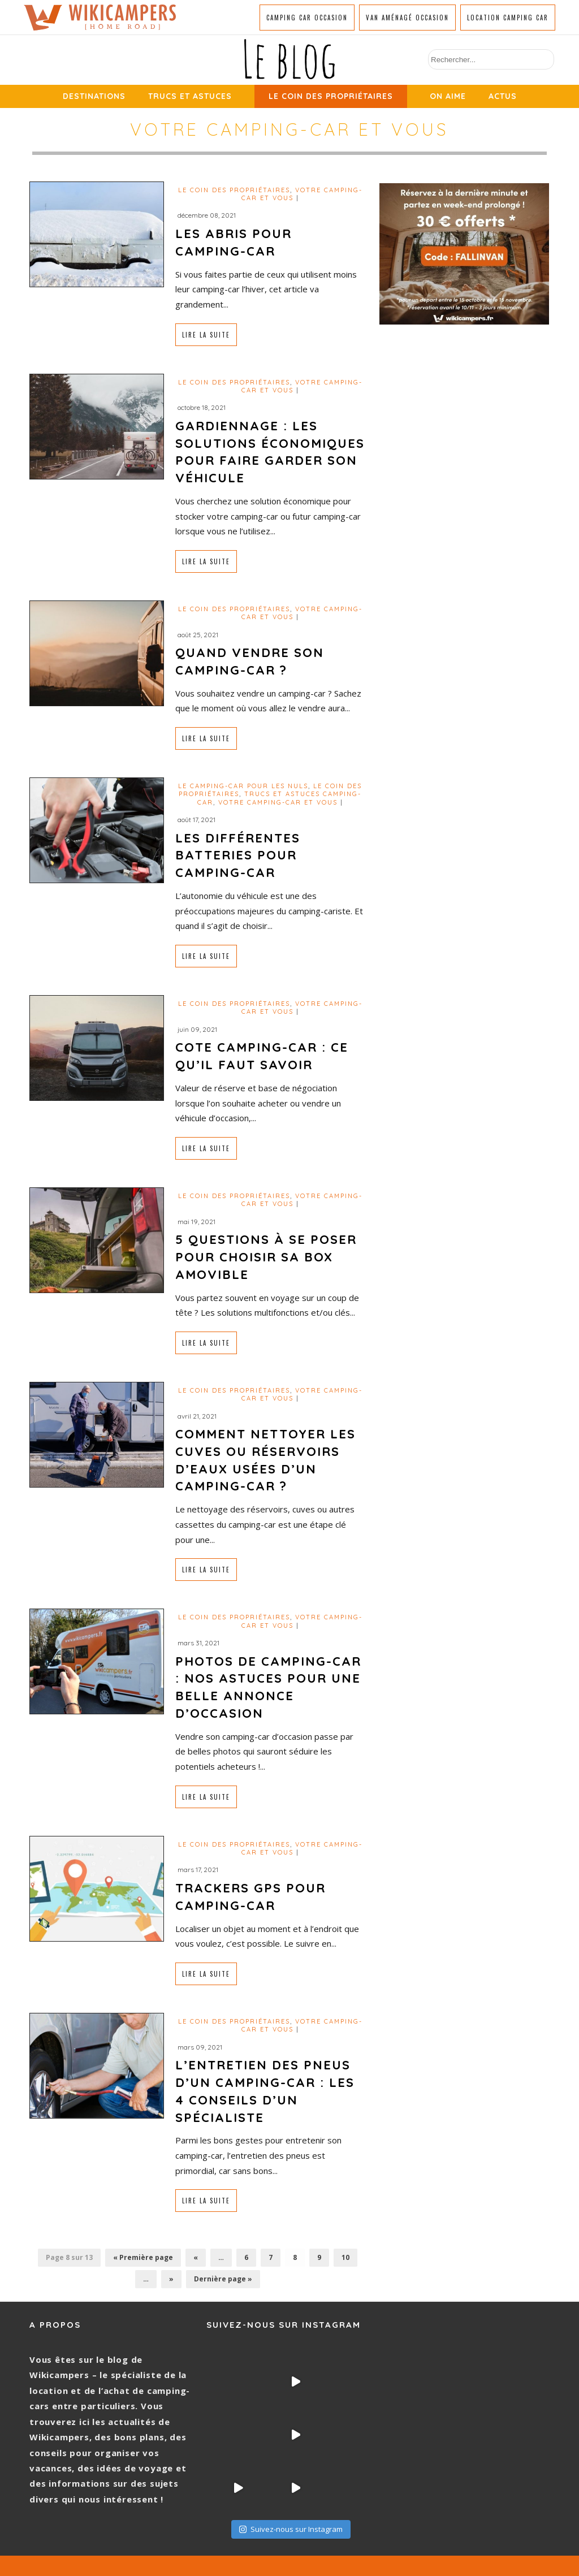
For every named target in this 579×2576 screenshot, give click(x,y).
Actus (503, 96)
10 (345, 2257)
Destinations (94, 96)
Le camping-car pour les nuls (243, 786)
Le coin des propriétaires (331, 96)
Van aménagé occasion (407, 17)
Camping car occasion (307, 17)
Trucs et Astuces (190, 96)
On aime (448, 96)
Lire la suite (206, 334)
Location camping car (507, 17)
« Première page (143, 2257)
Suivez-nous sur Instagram (291, 2476)
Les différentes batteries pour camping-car (237, 855)
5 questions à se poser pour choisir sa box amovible (266, 1256)
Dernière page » (223, 2279)
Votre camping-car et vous (278, 802)
